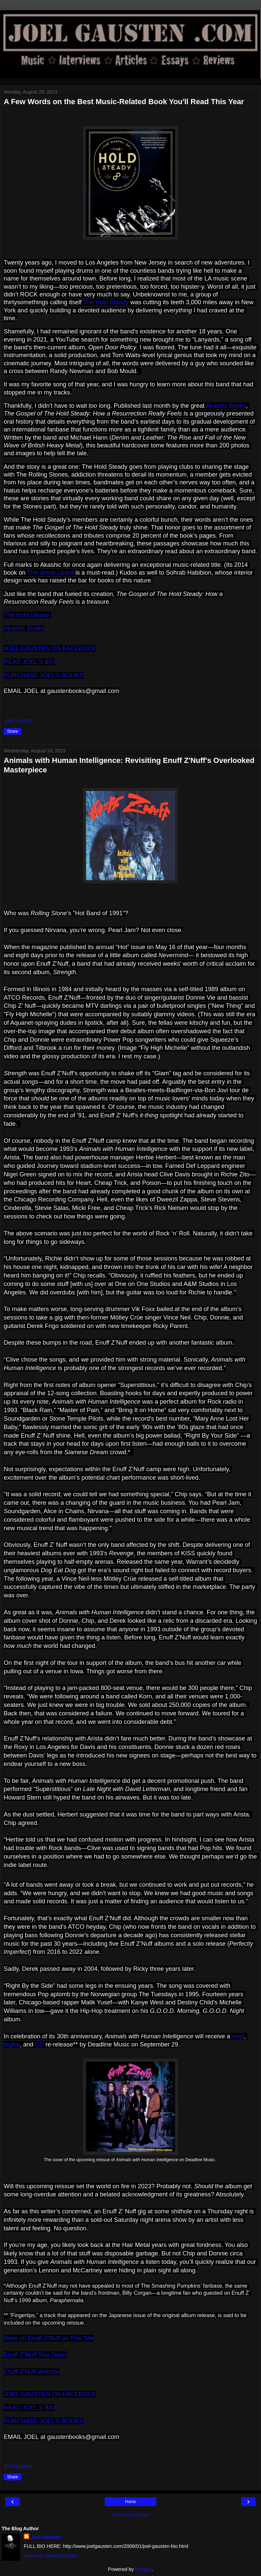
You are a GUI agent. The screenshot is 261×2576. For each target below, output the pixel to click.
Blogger (143, 2569)
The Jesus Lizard (51, 572)
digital (12, 2044)
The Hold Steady (106, 302)
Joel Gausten (46, 2537)
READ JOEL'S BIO (29, 661)
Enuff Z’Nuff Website (31, 2371)
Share (12, 731)
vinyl (238, 2036)
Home (130, 2501)
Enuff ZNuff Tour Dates (36, 2354)
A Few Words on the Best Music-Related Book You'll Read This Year (124, 101)
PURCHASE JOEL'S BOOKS (44, 675)
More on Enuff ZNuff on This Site (49, 2338)
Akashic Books (226, 405)
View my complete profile (51, 2555)
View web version (130, 2514)
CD (39, 2044)
